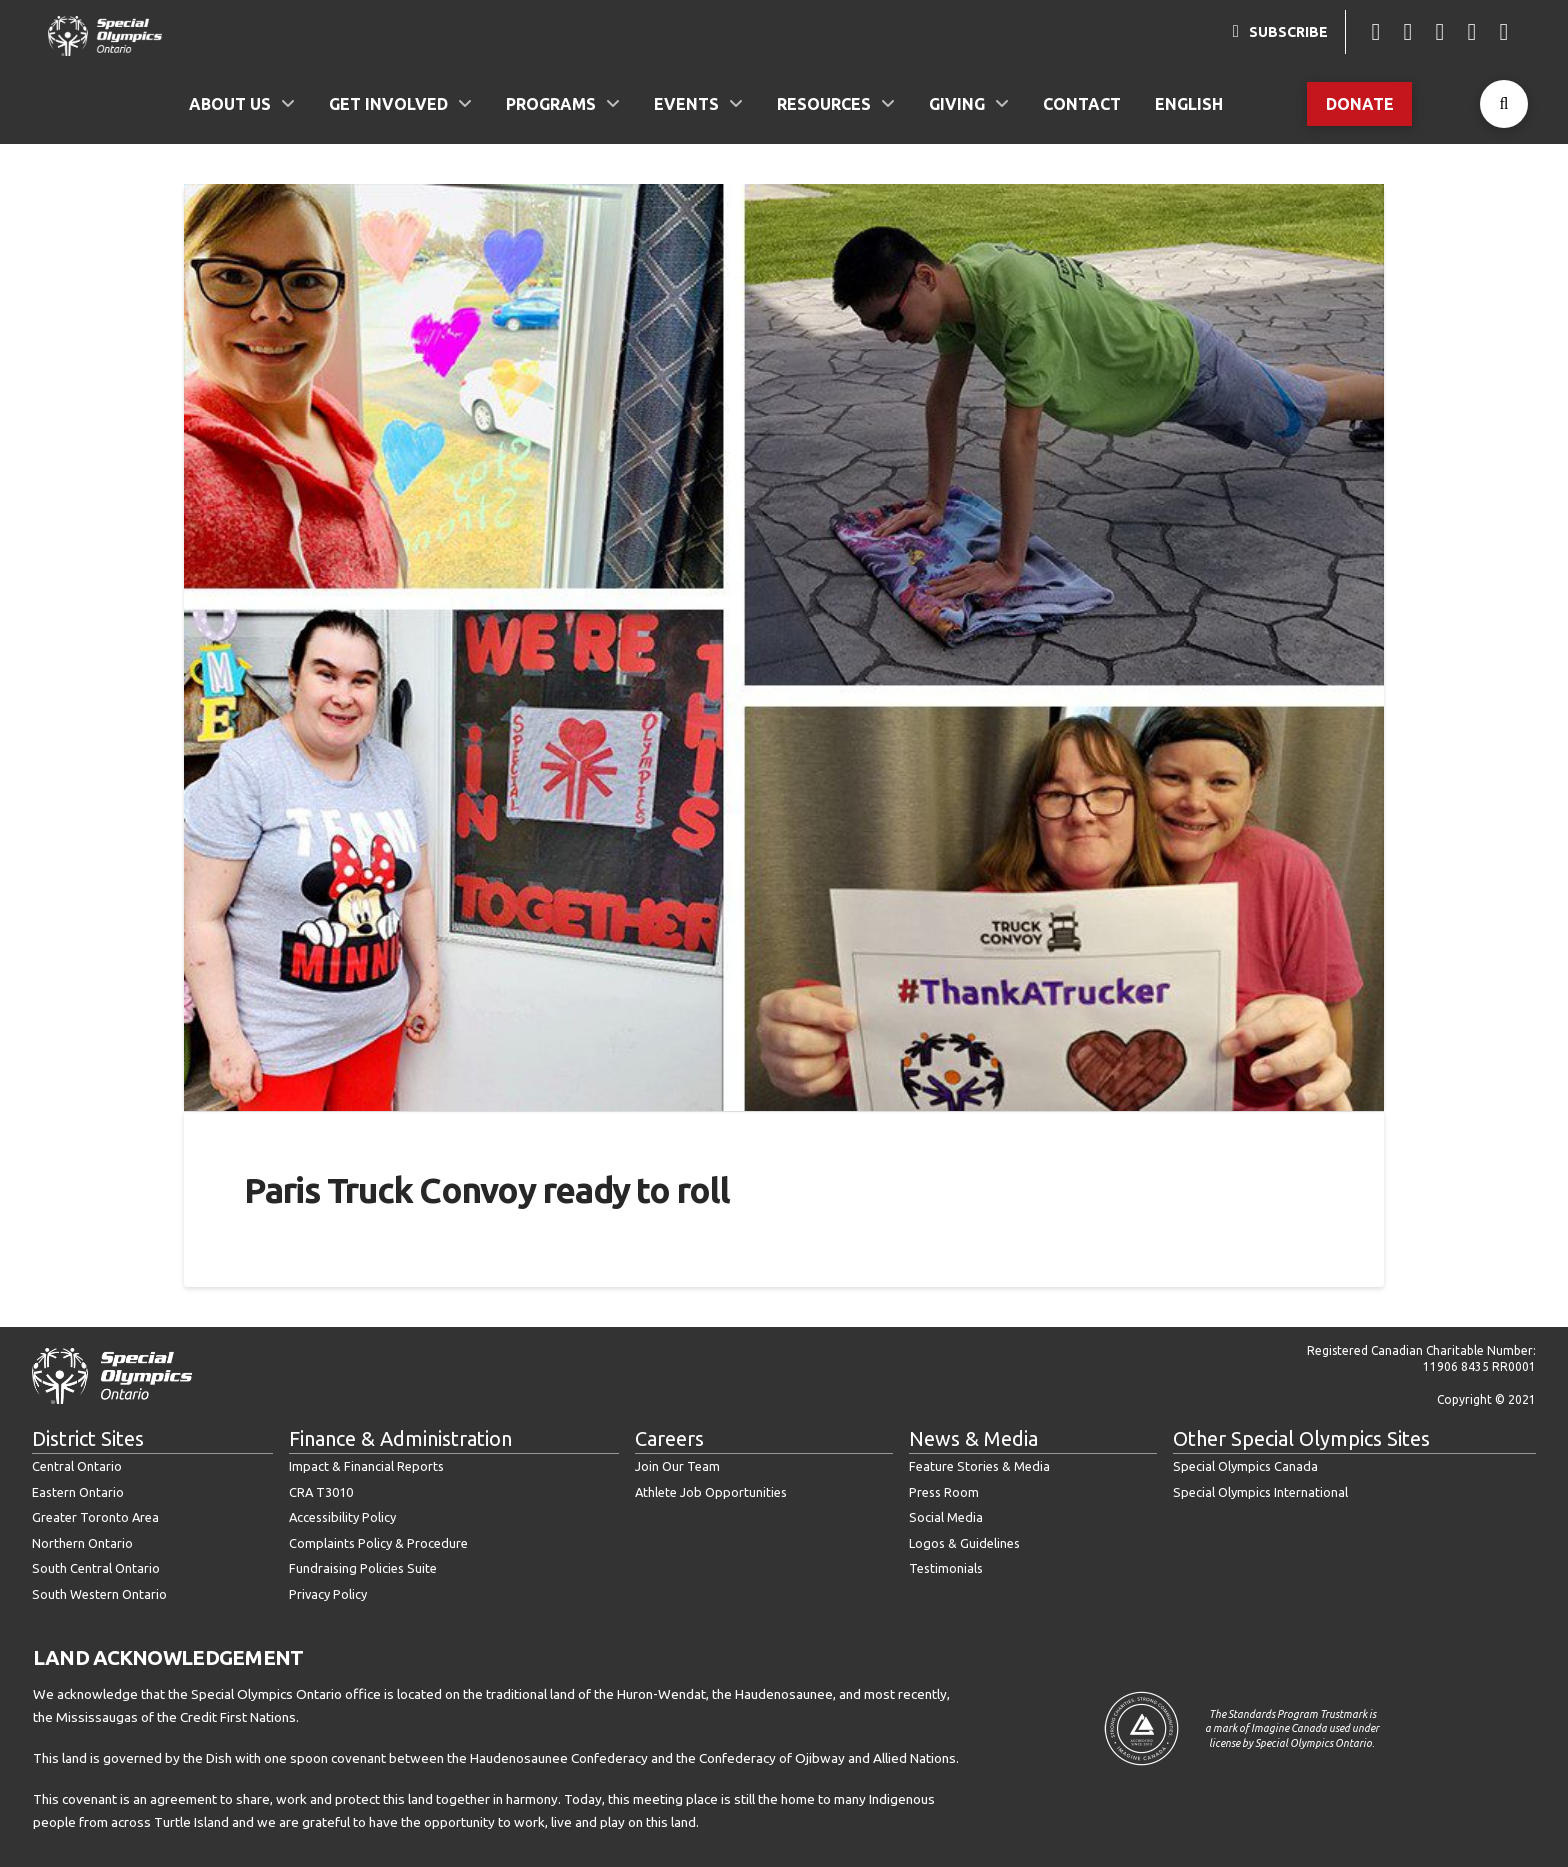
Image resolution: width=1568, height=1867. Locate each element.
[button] (1504, 104)
